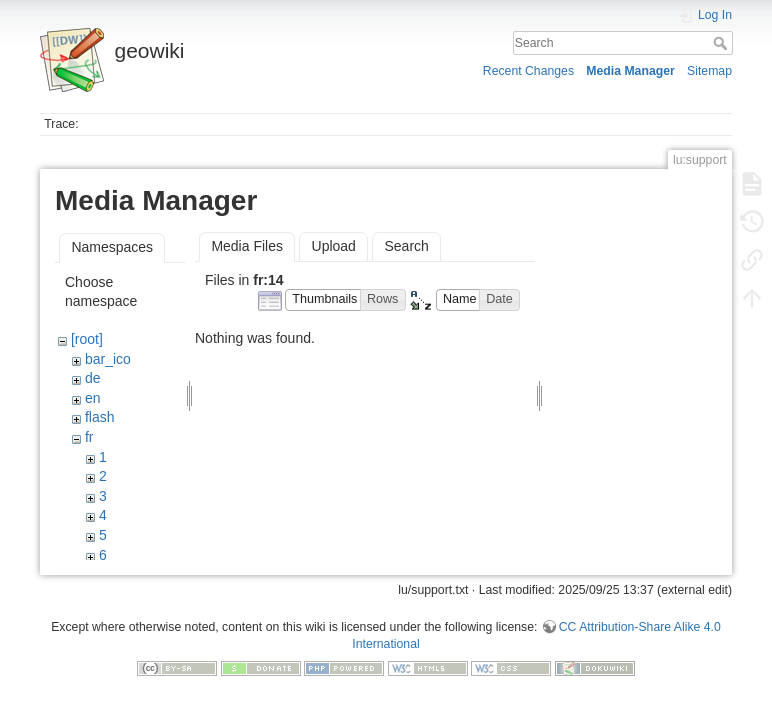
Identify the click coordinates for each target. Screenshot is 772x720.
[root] (87, 339)
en (93, 398)
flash (100, 417)
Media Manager (630, 71)
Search (722, 43)
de (93, 378)
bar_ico (108, 359)
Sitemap (709, 71)
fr (89, 437)
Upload (334, 246)
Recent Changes (528, 71)
